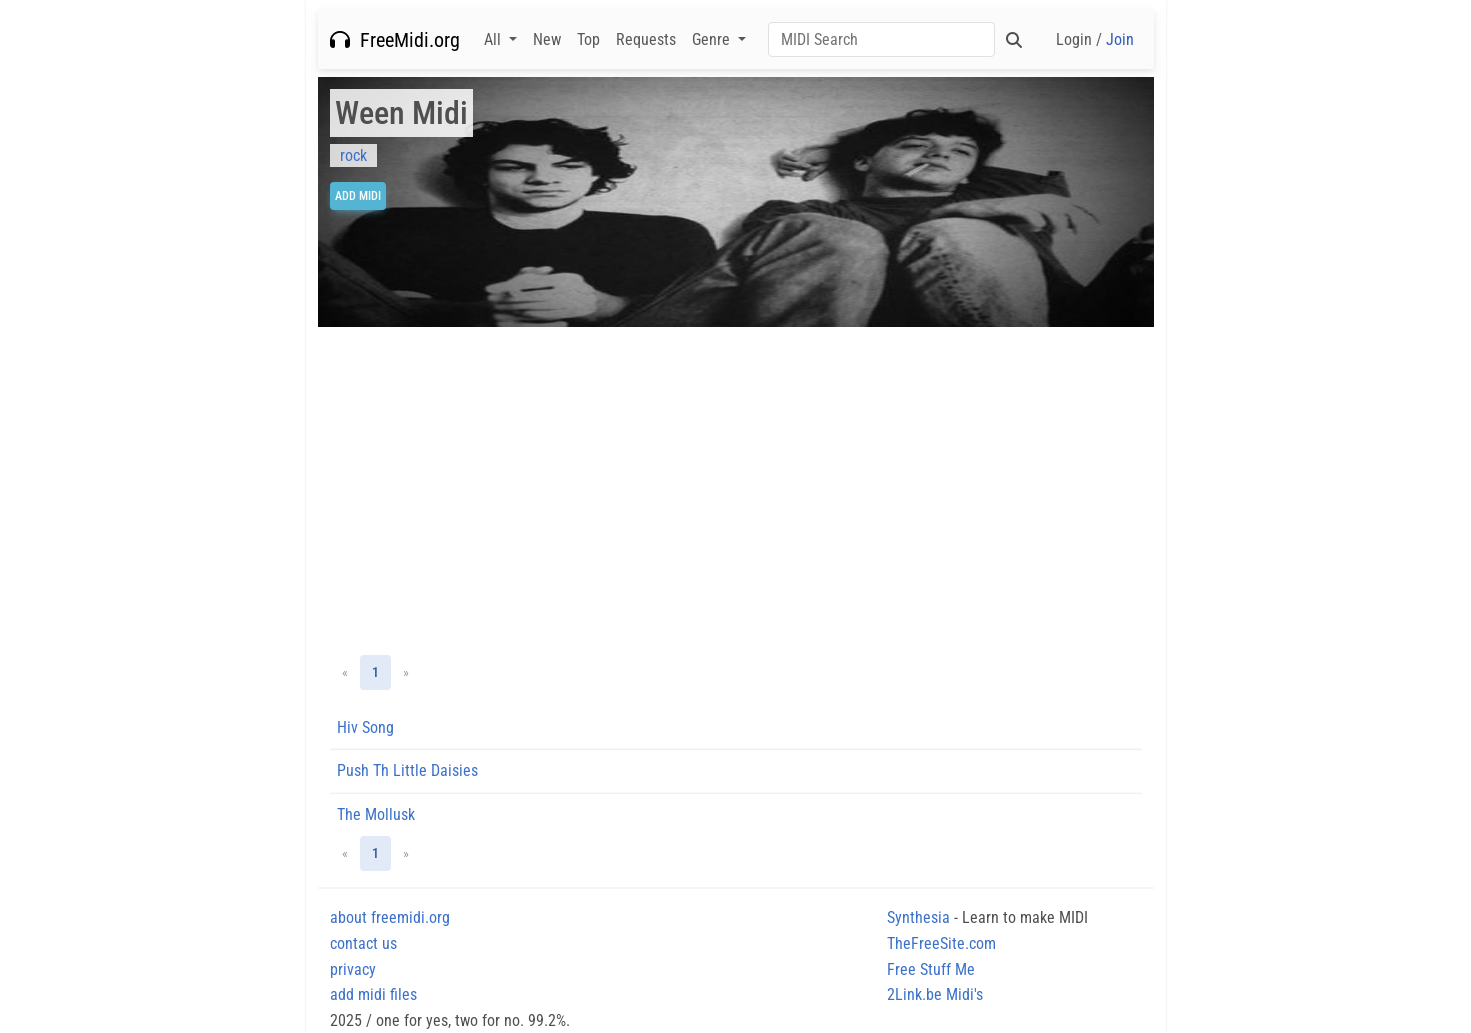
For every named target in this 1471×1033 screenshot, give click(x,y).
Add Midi (358, 196)
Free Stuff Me (931, 969)
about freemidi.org (390, 917)
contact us (363, 943)
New (547, 39)
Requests (646, 39)
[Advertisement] (736, 491)
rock (353, 155)
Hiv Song (365, 727)
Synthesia (918, 917)
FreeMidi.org (395, 40)
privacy (353, 969)
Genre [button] (713, 39)
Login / (1095, 39)
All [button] (494, 39)
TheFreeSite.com (941, 943)
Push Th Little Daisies (407, 770)
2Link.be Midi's (935, 994)
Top (588, 39)
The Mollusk (376, 814)
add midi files (373, 994)
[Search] (881, 39)
